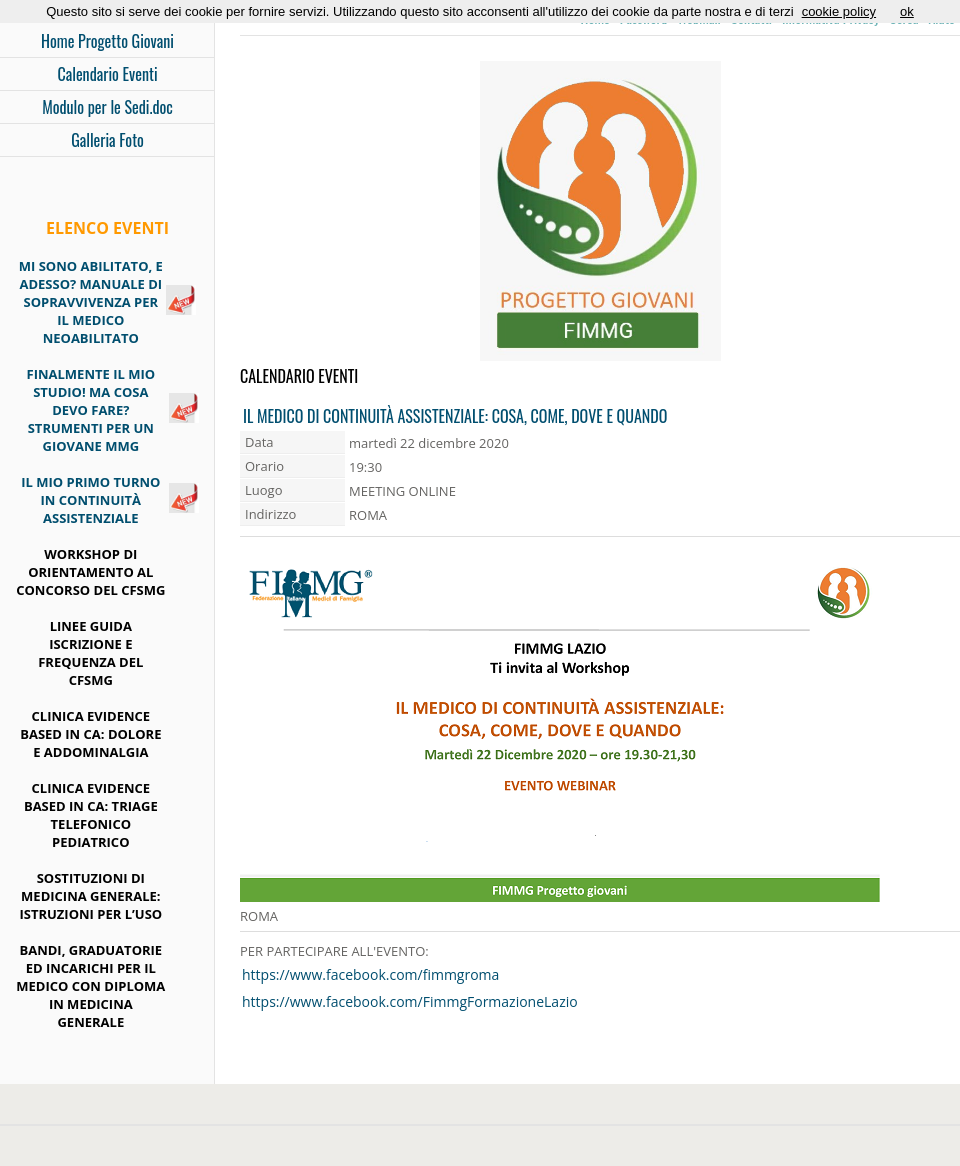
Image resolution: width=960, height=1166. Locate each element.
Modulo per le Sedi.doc (107, 107)
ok (907, 11)
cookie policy (839, 11)
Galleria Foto (107, 140)
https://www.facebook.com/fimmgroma (370, 974)
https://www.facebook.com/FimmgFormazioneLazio (410, 1001)
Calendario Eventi (107, 74)
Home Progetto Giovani (107, 41)
